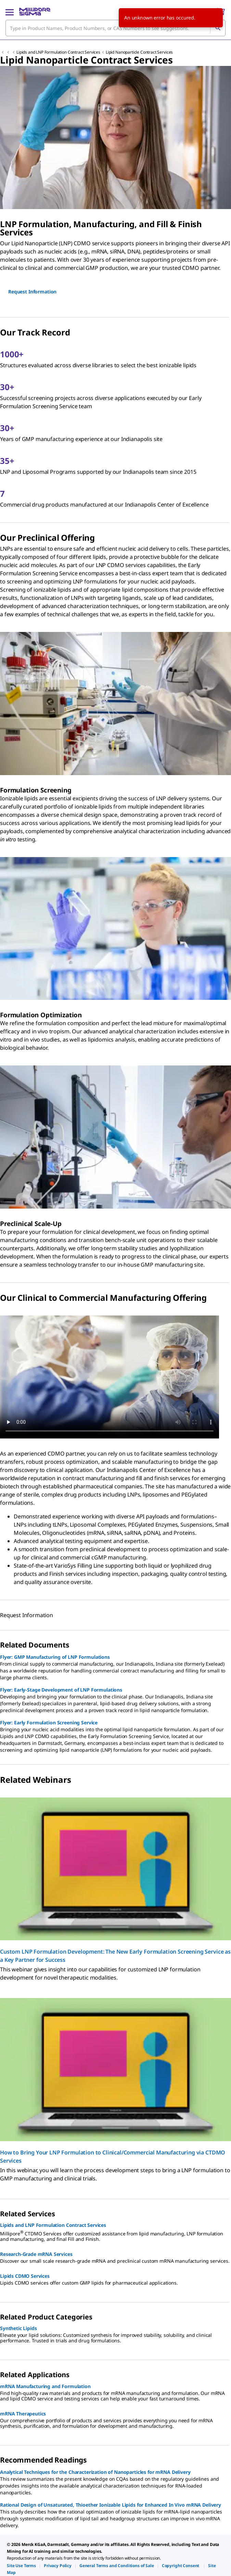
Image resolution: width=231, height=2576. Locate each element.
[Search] (217, 28)
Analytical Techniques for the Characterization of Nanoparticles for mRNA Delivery (95, 2472)
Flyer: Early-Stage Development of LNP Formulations (61, 1689)
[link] (21, 2565)
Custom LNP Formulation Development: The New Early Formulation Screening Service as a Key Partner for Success (115, 1956)
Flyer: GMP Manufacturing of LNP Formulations (55, 1657)
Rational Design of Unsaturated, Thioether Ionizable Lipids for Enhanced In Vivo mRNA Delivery (110, 2505)
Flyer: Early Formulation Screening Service (49, 1722)
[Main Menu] (9, 11)
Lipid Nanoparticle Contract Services (139, 52)
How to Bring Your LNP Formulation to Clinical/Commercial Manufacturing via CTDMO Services (112, 2156)
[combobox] (115, 28)
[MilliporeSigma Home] (34, 12)
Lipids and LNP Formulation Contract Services (58, 52)
